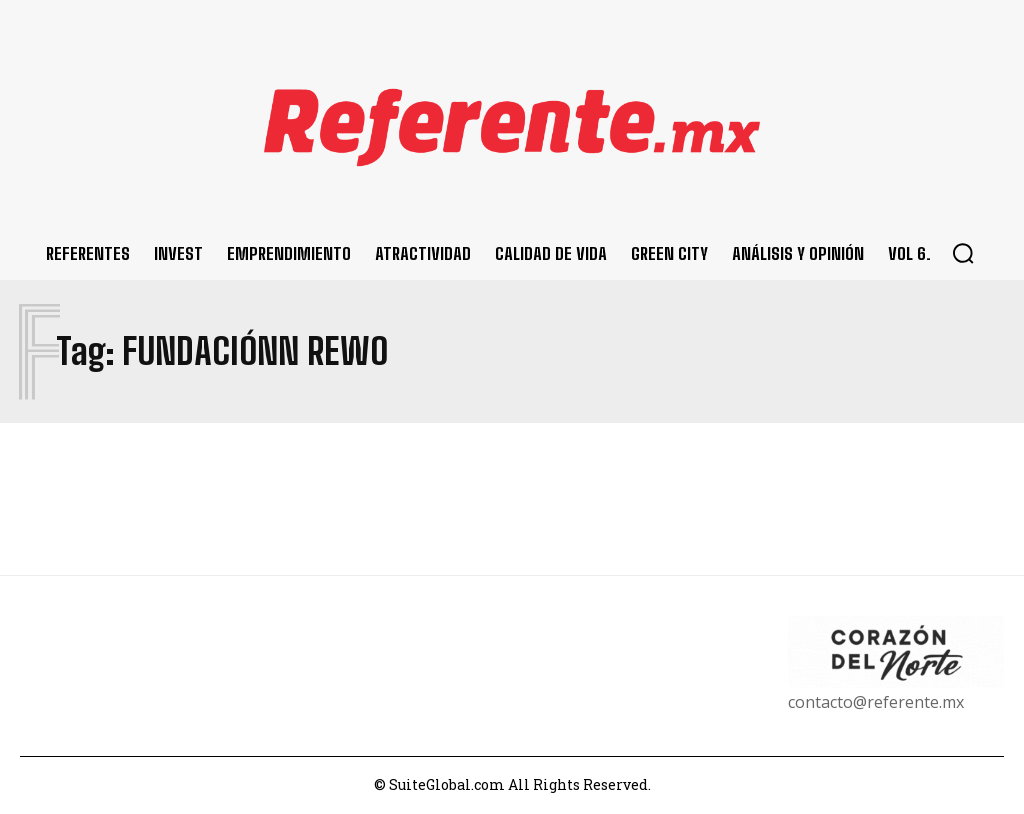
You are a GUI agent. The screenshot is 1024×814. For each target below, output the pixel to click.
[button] (963, 253)
